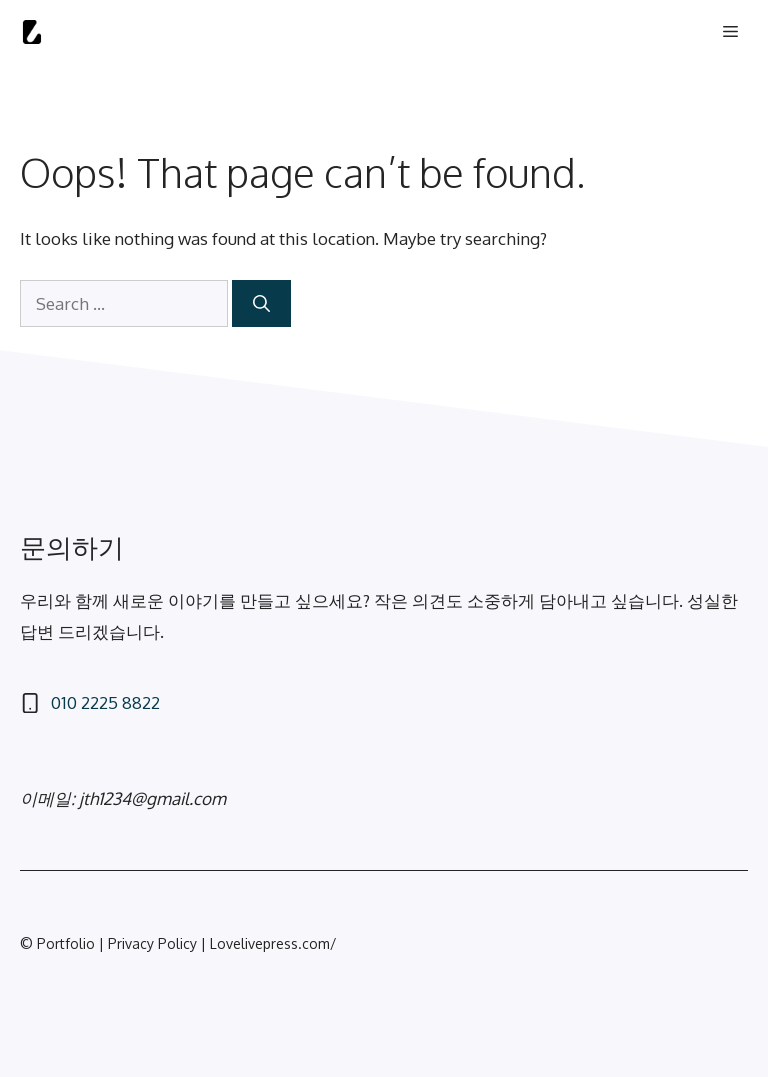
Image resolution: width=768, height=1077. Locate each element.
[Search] (261, 304)
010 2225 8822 (105, 702)
